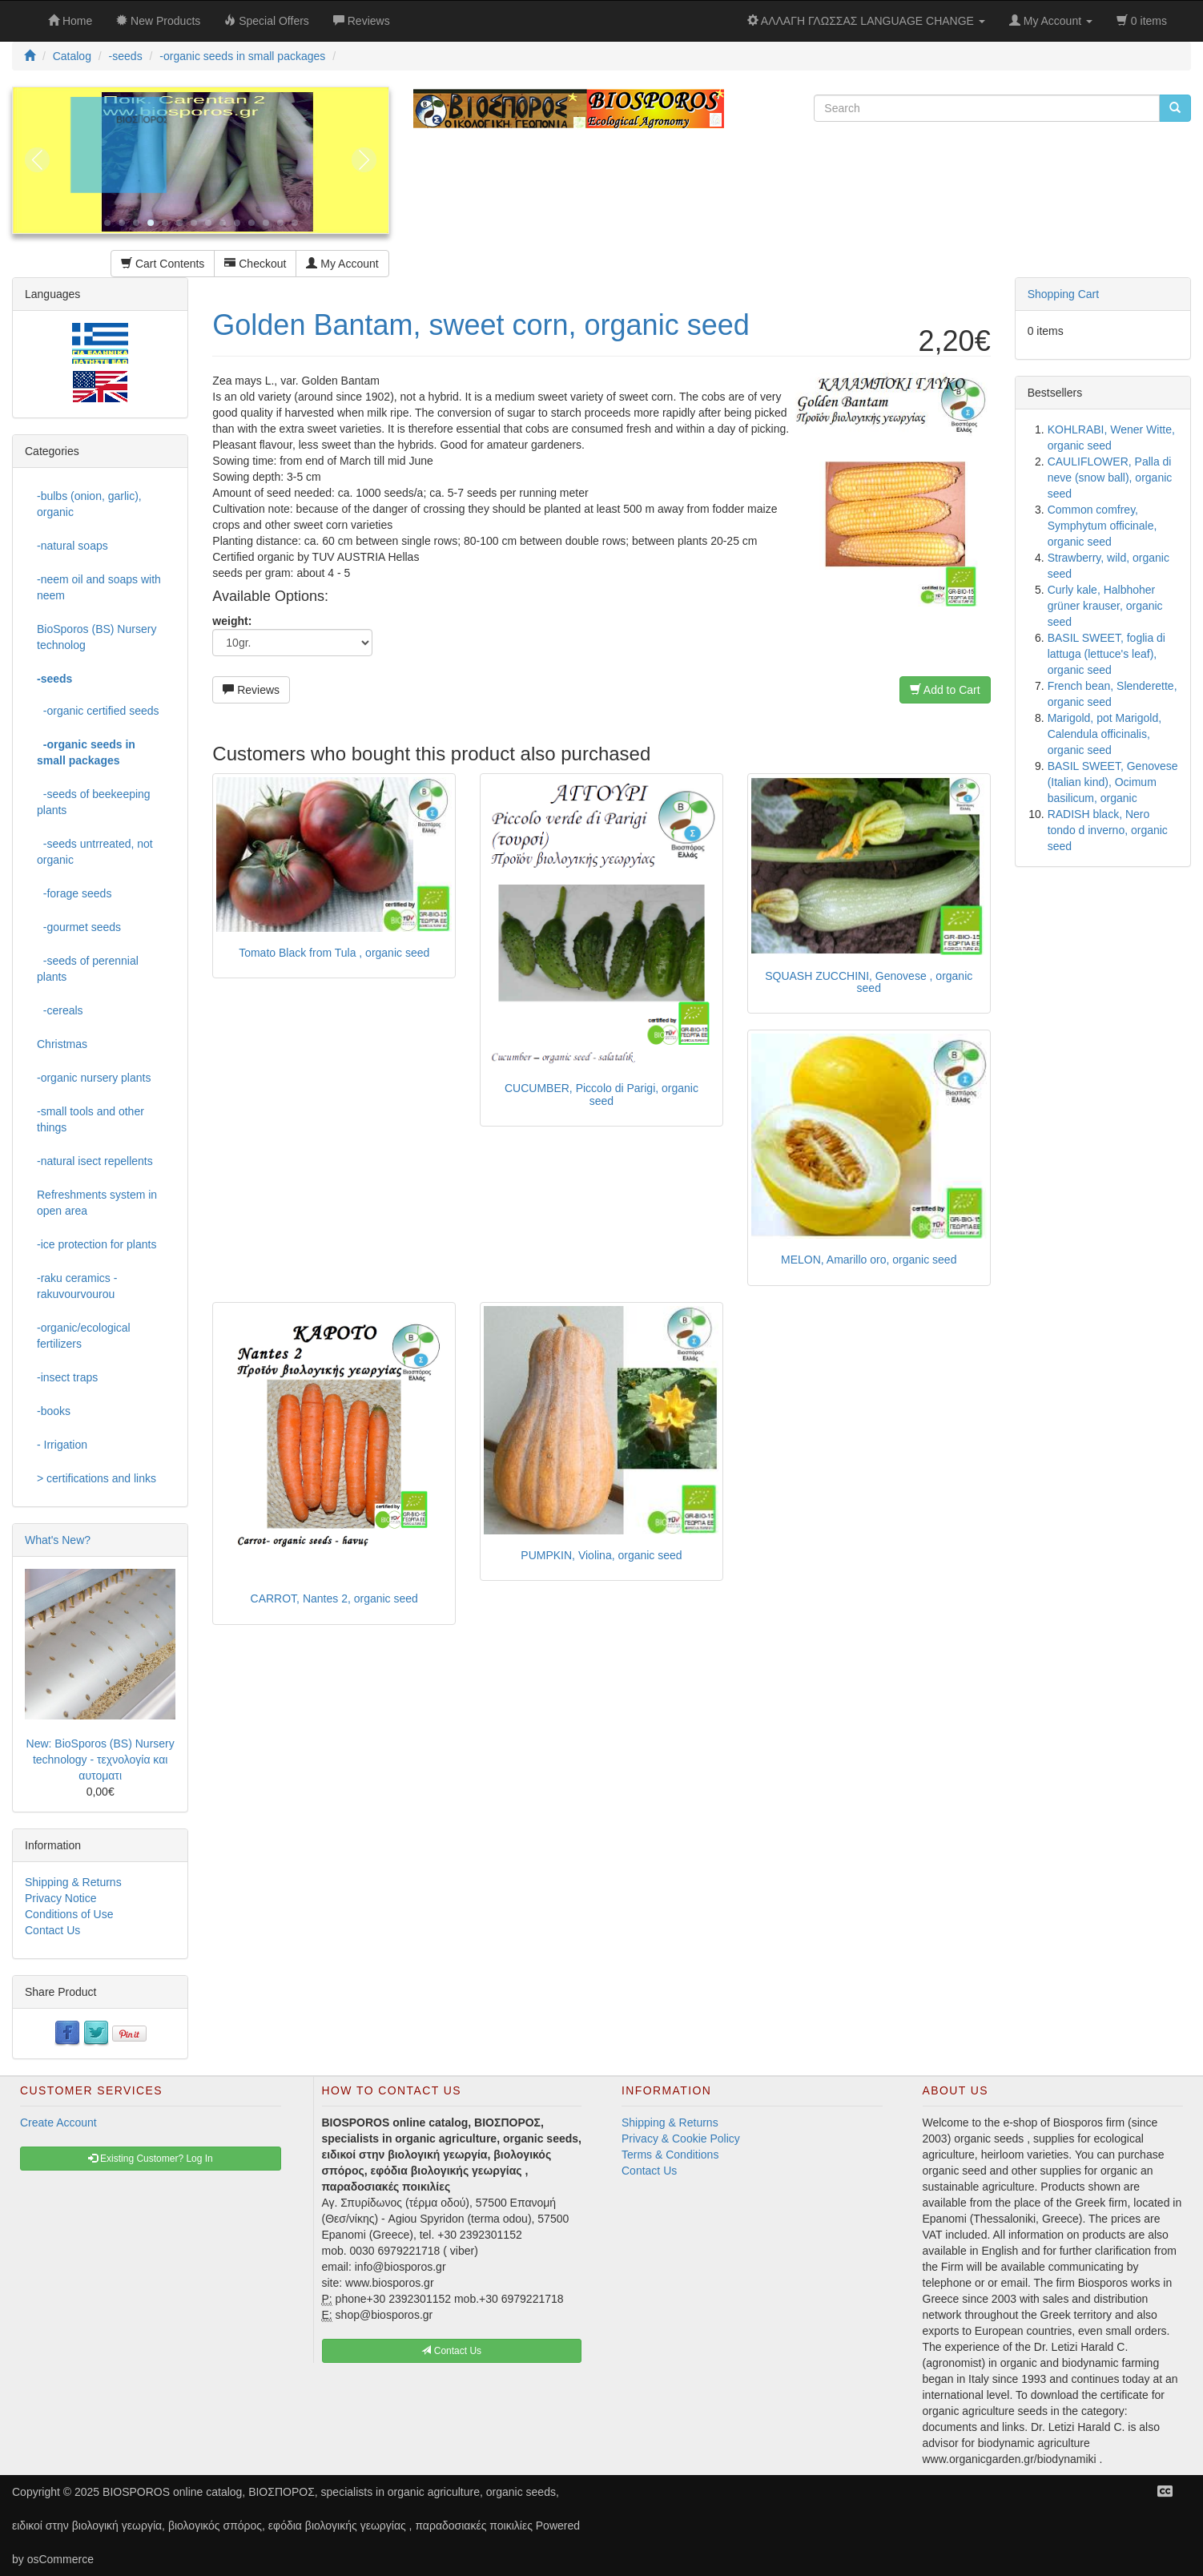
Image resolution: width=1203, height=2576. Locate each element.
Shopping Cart (1064, 294)
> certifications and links (96, 1478)
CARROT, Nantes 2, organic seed (334, 1598)
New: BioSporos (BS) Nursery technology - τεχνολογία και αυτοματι (100, 1759)
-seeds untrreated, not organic (95, 851)
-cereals (60, 1010)
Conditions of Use (69, 1914)
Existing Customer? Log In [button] (150, 2158)
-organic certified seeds (98, 710)
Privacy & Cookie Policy (681, 2138)
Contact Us (52, 1930)
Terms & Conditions (670, 2154)
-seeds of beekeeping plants (94, 802)
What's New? (58, 1540)
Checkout (255, 263)
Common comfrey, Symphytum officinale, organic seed (1102, 525)
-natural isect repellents (95, 1161)
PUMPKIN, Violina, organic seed (601, 1555)
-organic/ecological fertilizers (84, 1335)
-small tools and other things (90, 1119)
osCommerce (60, 2559)
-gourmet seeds (79, 927)
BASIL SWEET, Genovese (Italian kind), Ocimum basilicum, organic (1113, 782)
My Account (342, 263)
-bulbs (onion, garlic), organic (89, 504)
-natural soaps (72, 545)
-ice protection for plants (96, 1244)
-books (53, 1411)
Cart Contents (162, 263)
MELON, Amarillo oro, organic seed (868, 1259)
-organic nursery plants (94, 1077)
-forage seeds (74, 893)
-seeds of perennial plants (88, 968)
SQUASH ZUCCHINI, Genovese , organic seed (868, 982)
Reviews (251, 689)
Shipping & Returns (73, 1882)
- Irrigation (62, 1444)
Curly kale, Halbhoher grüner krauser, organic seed (1105, 605)
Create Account (58, 2122)
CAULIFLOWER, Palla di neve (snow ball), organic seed (1110, 477)
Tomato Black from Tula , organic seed (334, 952)
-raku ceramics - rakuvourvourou (77, 1286)
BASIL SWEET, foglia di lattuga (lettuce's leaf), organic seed (1106, 653)
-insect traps (67, 1377)
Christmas (62, 1044)
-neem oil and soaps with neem (99, 587)
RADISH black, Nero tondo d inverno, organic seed (1108, 830)
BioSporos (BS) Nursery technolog (96, 637)
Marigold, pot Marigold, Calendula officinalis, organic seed (1104, 734)
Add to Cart (945, 689)
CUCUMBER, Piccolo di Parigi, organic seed (601, 1094)
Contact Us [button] (451, 2350)
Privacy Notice (60, 1898)
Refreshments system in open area (97, 1202)
